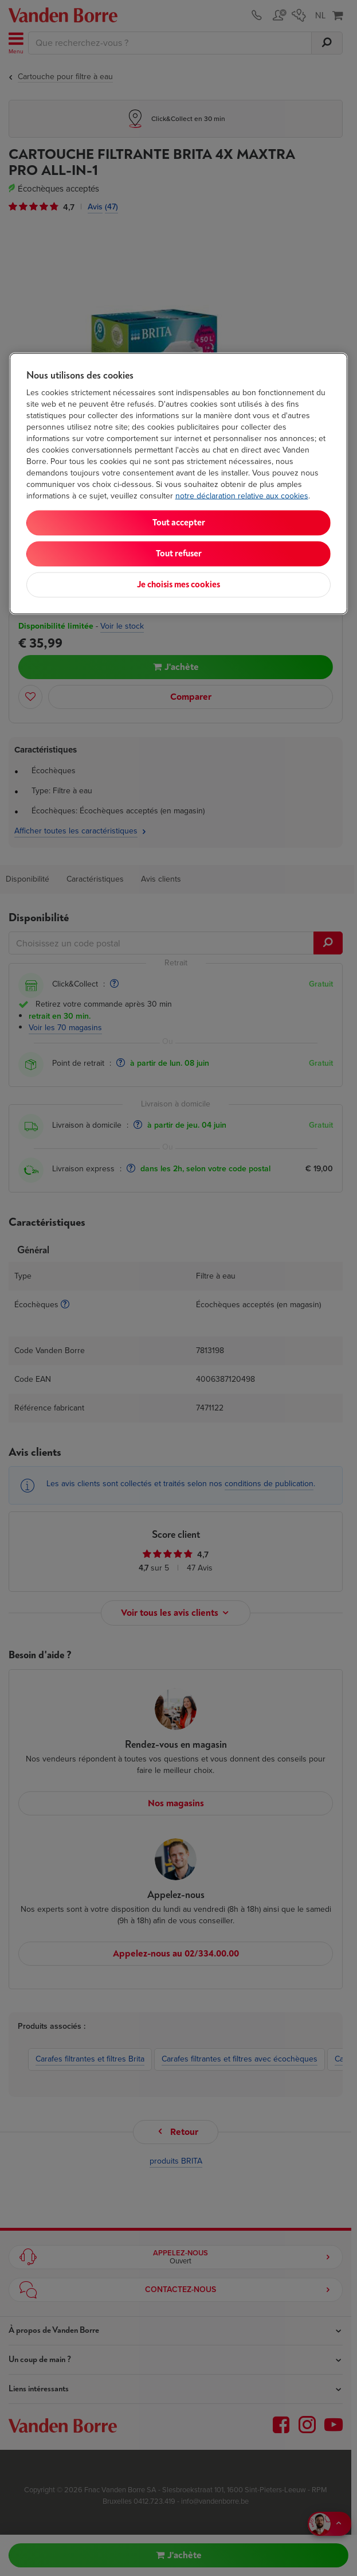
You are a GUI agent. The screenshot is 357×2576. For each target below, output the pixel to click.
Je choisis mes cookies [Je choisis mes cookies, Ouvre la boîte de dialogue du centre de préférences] (178, 584)
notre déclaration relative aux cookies (241, 495)
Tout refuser (179, 553)
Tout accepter (178, 522)
